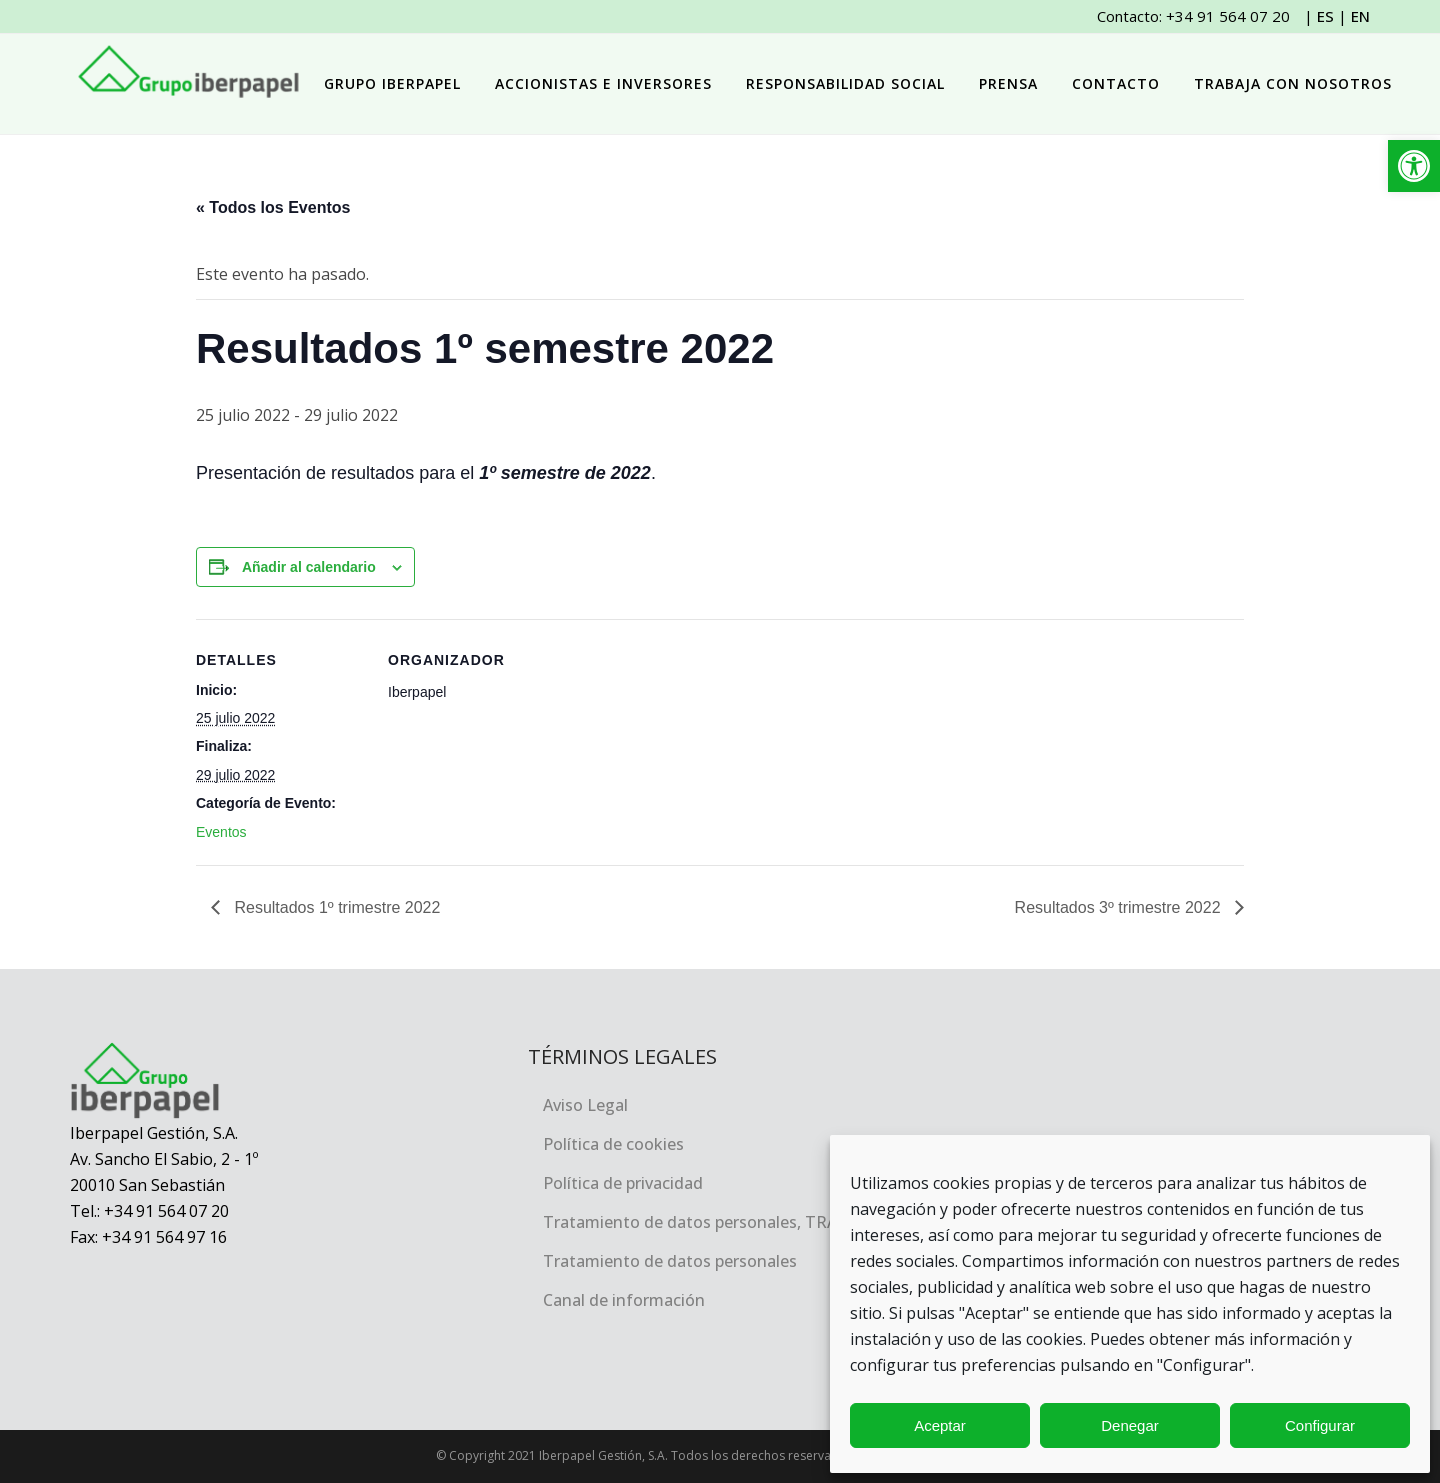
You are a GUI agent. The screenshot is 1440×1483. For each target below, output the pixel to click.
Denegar (1130, 1425)
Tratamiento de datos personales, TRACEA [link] (704, 1222)
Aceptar (940, 1425)
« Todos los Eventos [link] (273, 207)
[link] (1414, 166)
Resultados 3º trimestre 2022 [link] (1120, 907)
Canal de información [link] (624, 1300)
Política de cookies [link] (613, 1144)
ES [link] (1325, 16)
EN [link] (1360, 16)
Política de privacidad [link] (623, 1183)
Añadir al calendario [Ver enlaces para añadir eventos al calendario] (309, 567)
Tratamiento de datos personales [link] (670, 1261)
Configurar (1320, 1425)
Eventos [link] (221, 832)
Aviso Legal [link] (585, 1105)
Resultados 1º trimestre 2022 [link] (335, 907)
